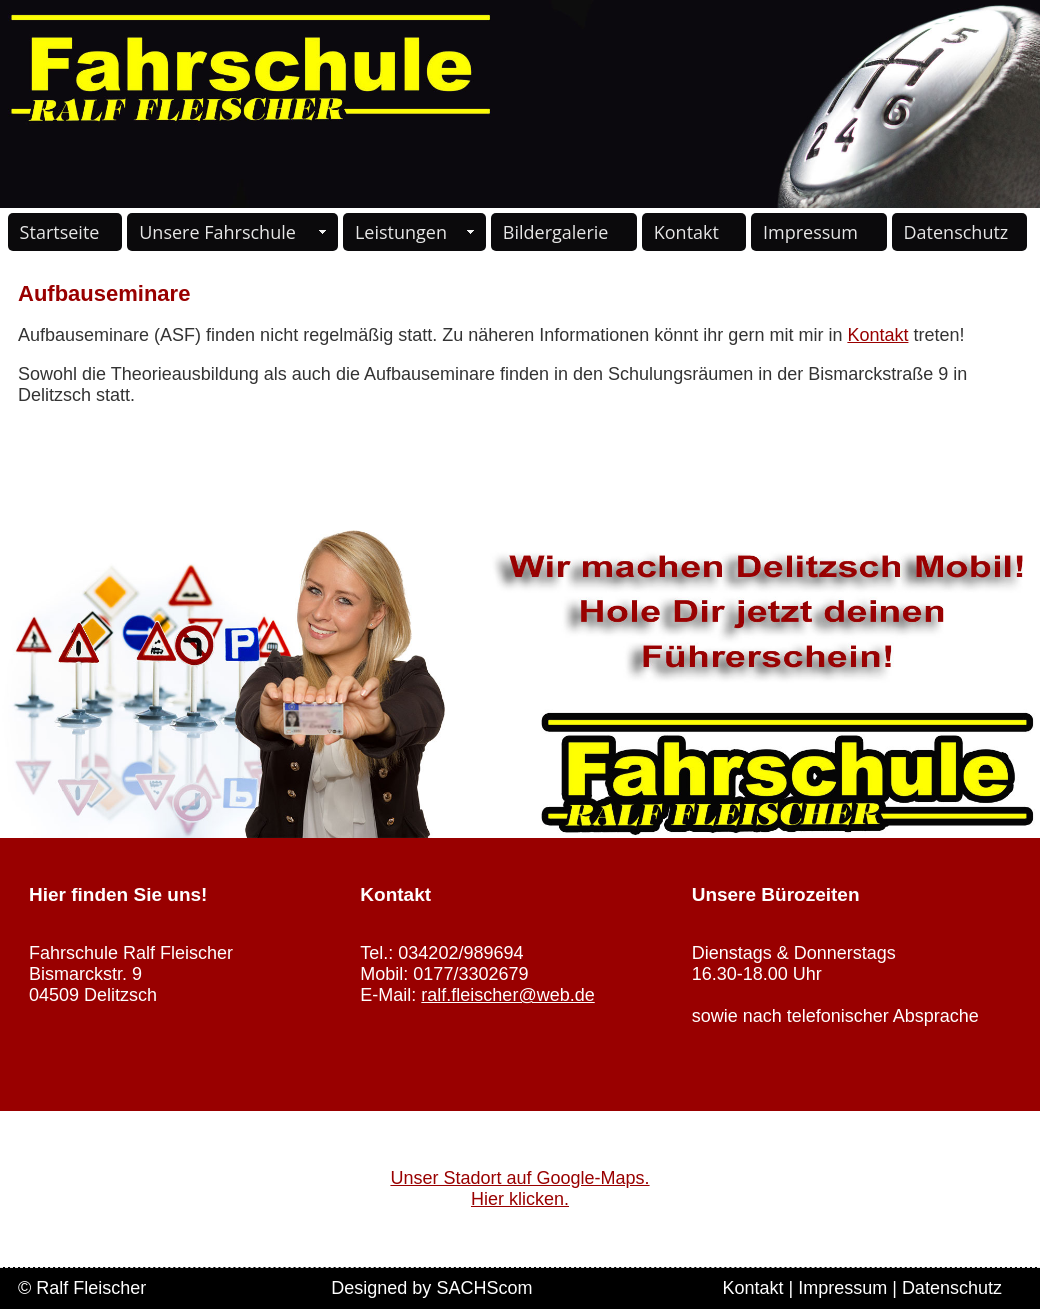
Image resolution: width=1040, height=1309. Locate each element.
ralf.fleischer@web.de (507, 995)
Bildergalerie (556, 232)
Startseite (60, 232)
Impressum (810, 232)
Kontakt (686, 232)
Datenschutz (956, 232)
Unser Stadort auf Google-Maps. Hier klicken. (519, 1188)
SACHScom (484, 1288)
